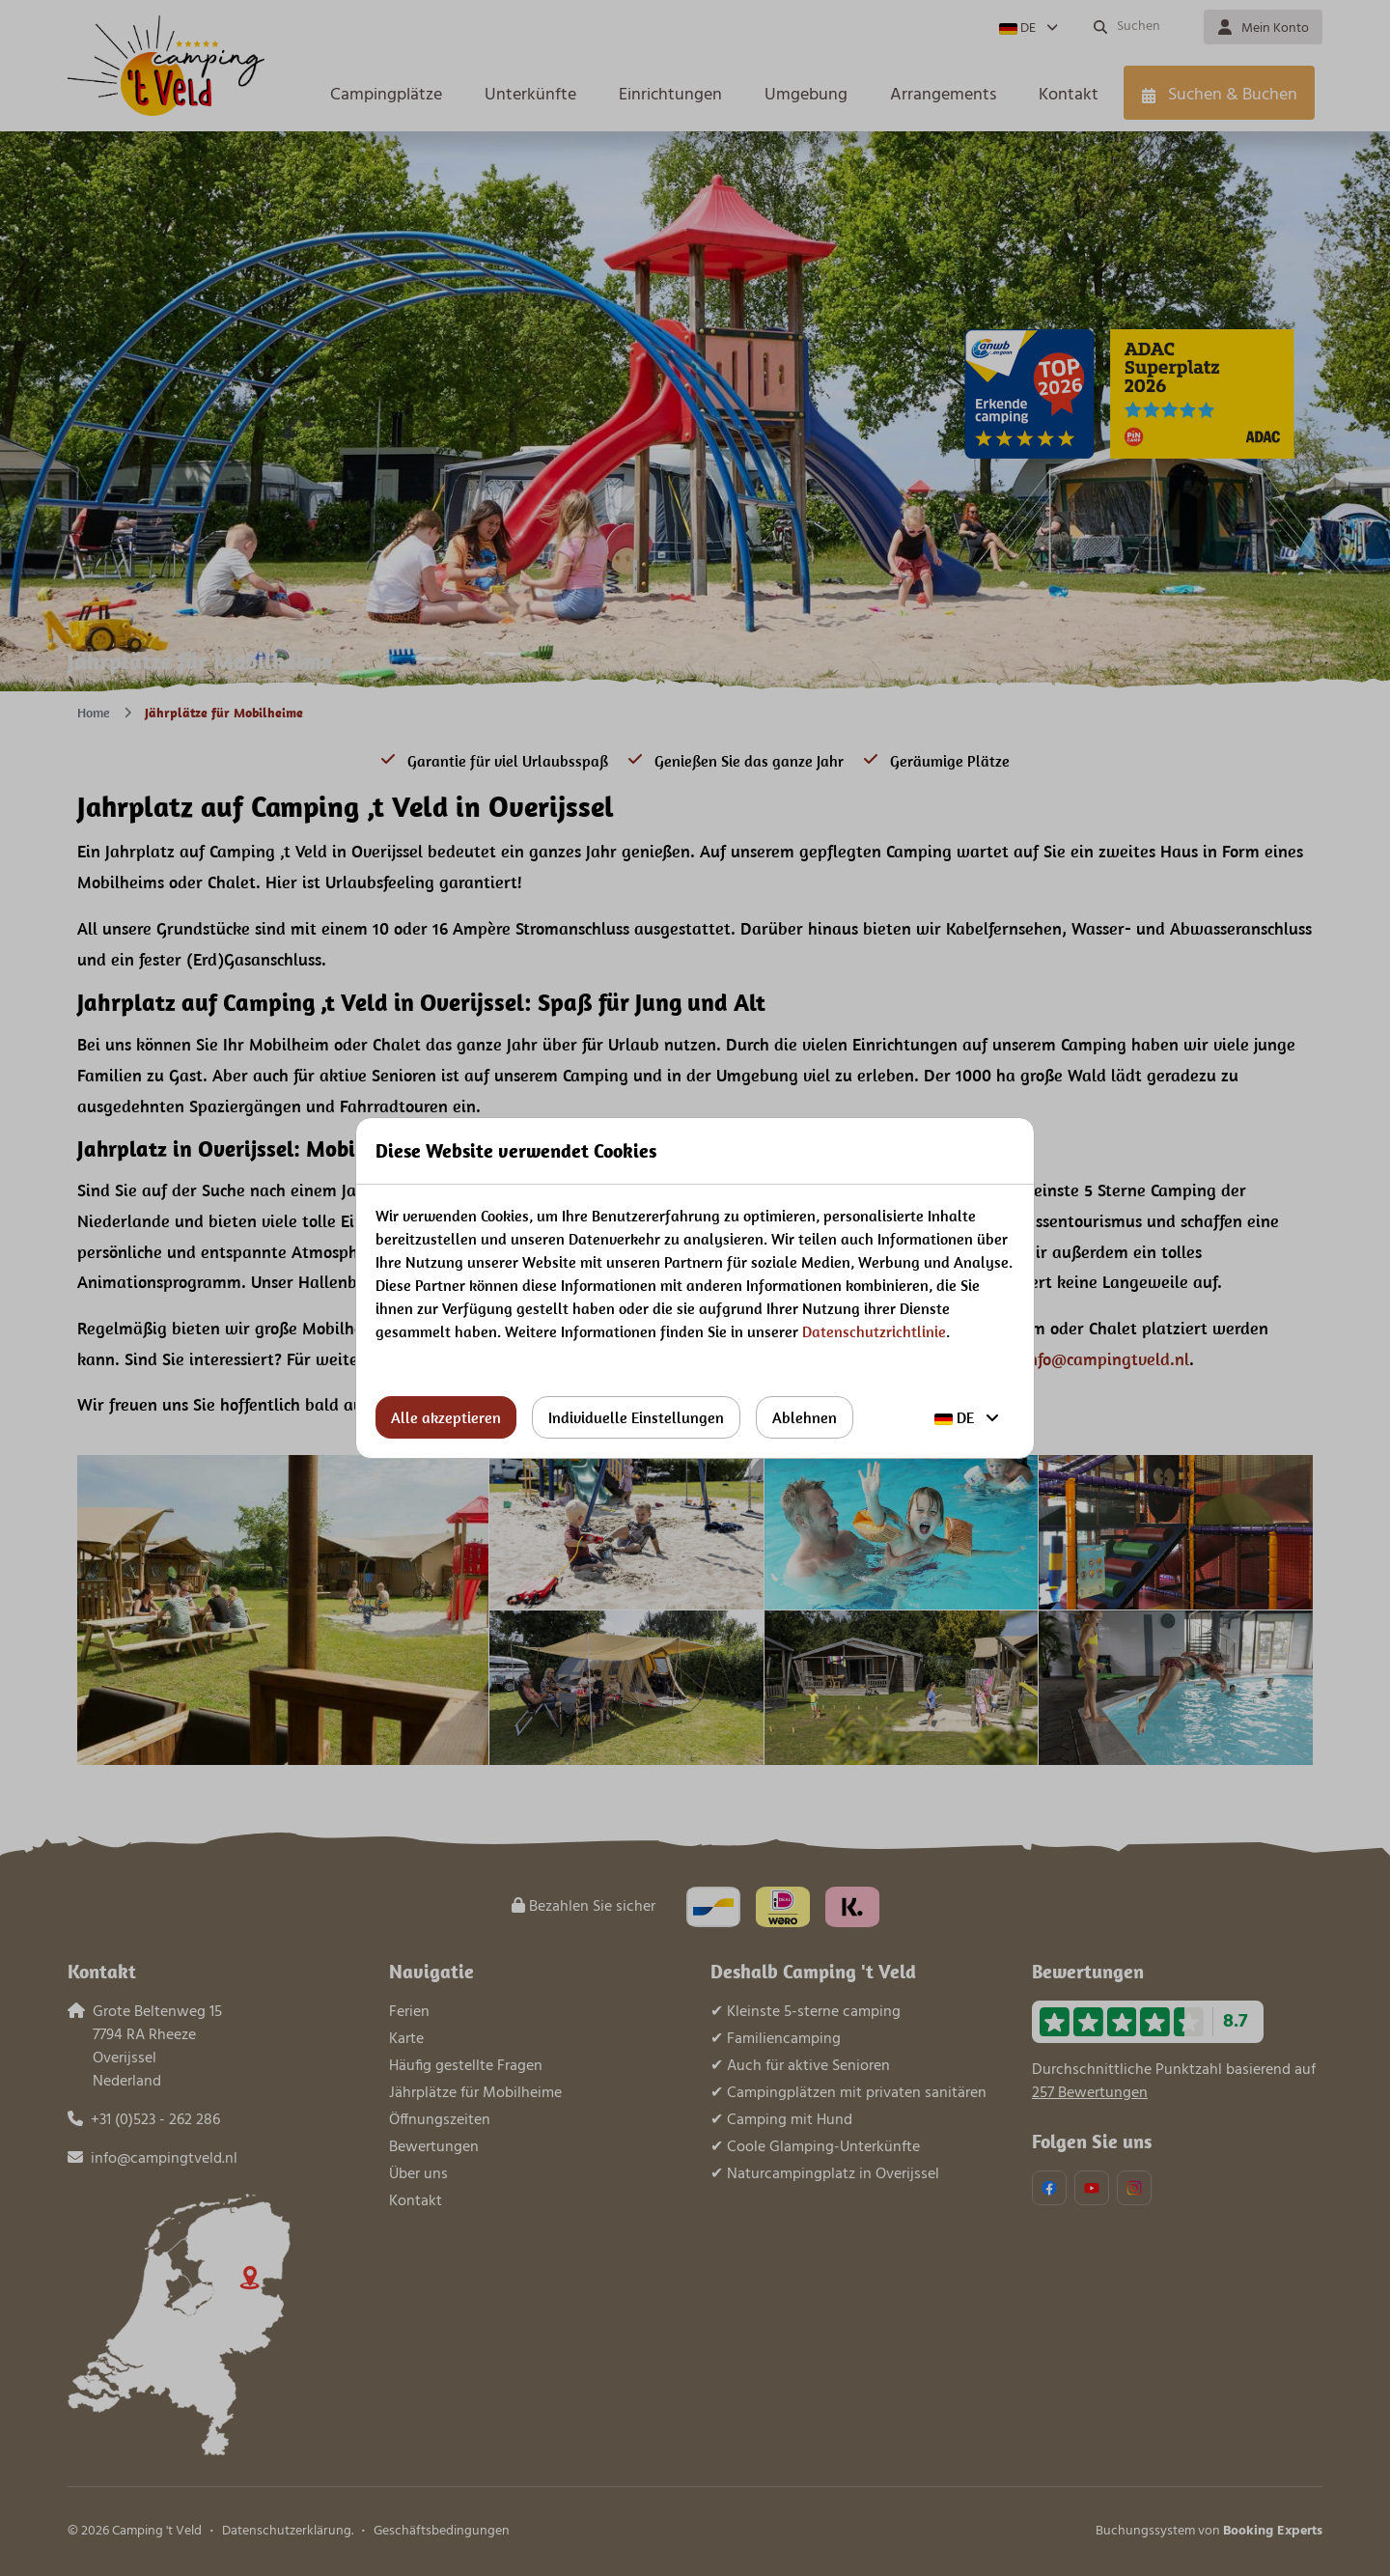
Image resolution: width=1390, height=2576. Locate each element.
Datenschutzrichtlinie (874, 1331)
